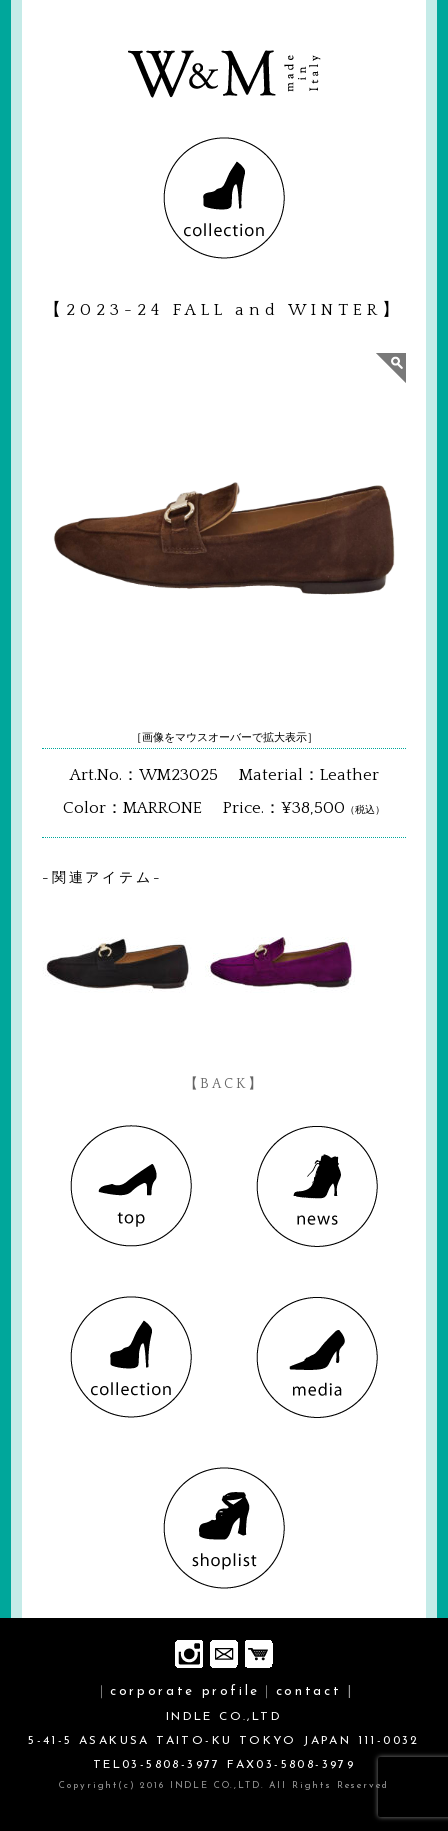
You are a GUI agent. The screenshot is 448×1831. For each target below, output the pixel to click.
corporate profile (185, 1691)
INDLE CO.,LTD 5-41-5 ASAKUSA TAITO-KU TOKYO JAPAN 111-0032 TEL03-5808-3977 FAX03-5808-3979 (224, 1741)
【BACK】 (224, 1084)
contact (308, 1691)
